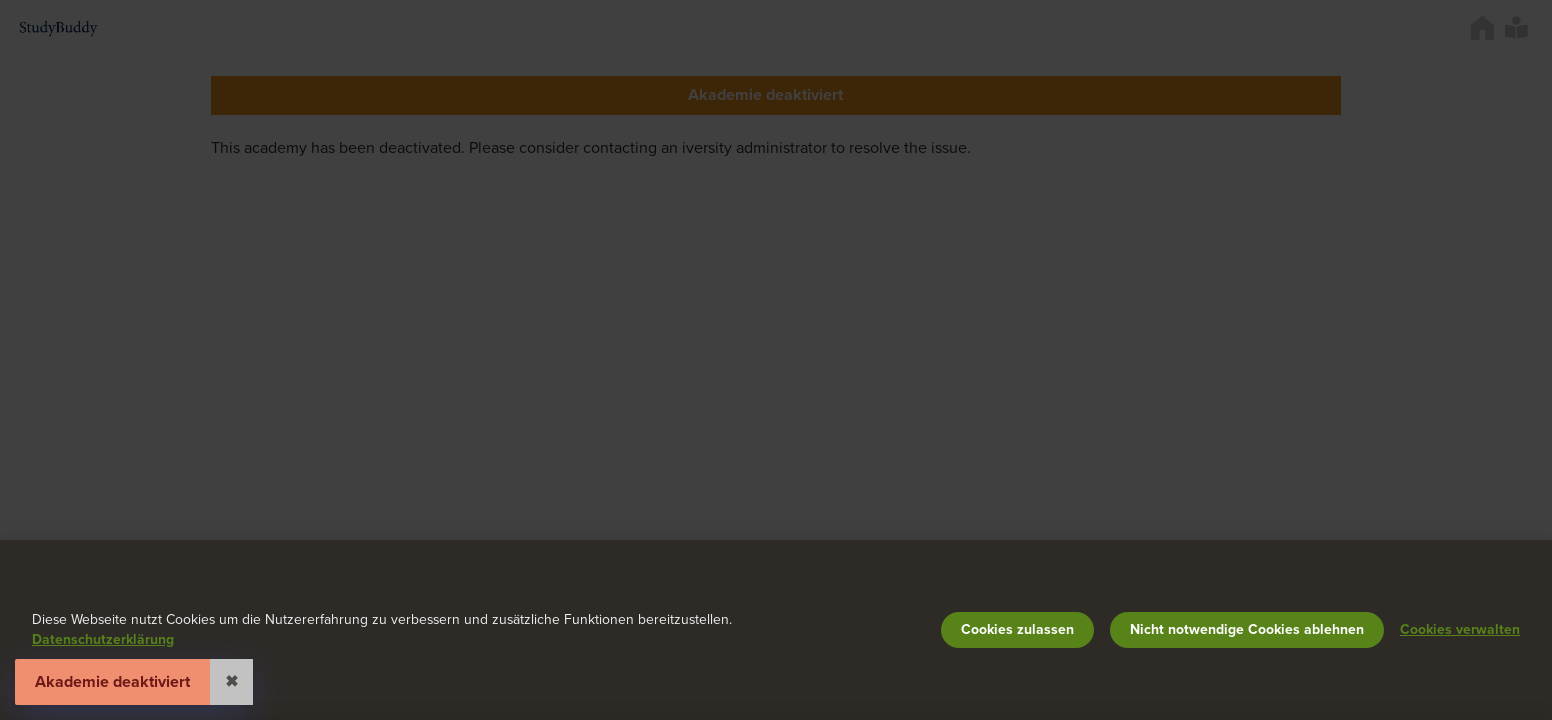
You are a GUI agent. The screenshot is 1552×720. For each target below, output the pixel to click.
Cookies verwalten (1460, 629)
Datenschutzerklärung (103, 639)
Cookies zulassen (1017, 629)
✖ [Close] (231, 682)
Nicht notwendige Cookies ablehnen (1247, 629)
